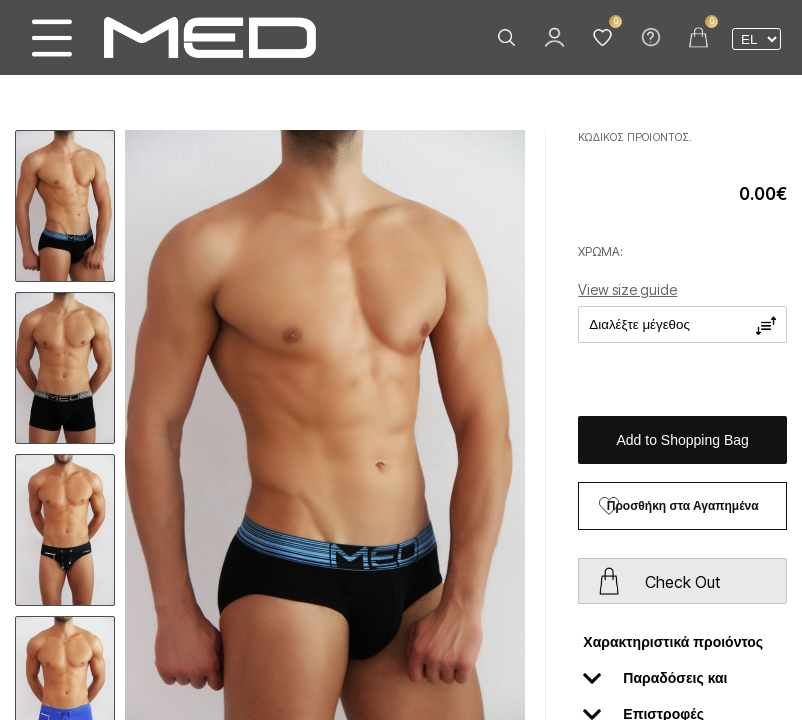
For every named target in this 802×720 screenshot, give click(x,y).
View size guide (627, 289)
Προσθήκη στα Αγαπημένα (683, 506)
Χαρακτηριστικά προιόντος (673, 647)
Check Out (682, 582)
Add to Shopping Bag (683, 440)
